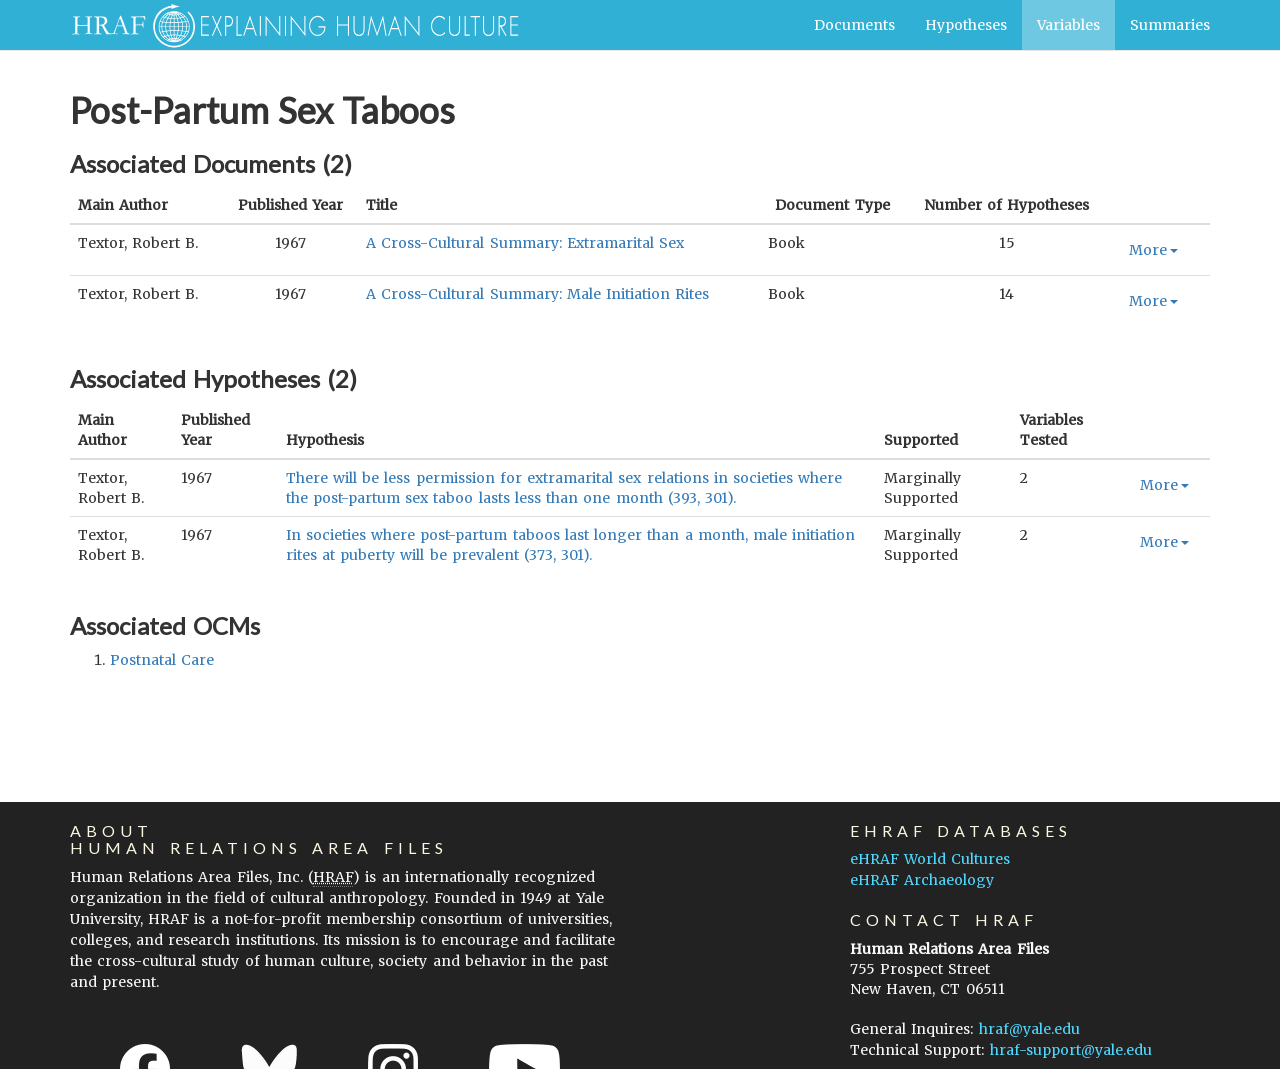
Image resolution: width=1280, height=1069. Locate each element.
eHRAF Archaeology (922, 880)
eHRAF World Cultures (930, 859)
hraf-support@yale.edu (1071, 1050)
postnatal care (162, 660)
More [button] (1153, 250)
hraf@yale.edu (1029, 1029)
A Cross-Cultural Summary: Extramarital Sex (525, 243)
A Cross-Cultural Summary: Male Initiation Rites (537, 294)
